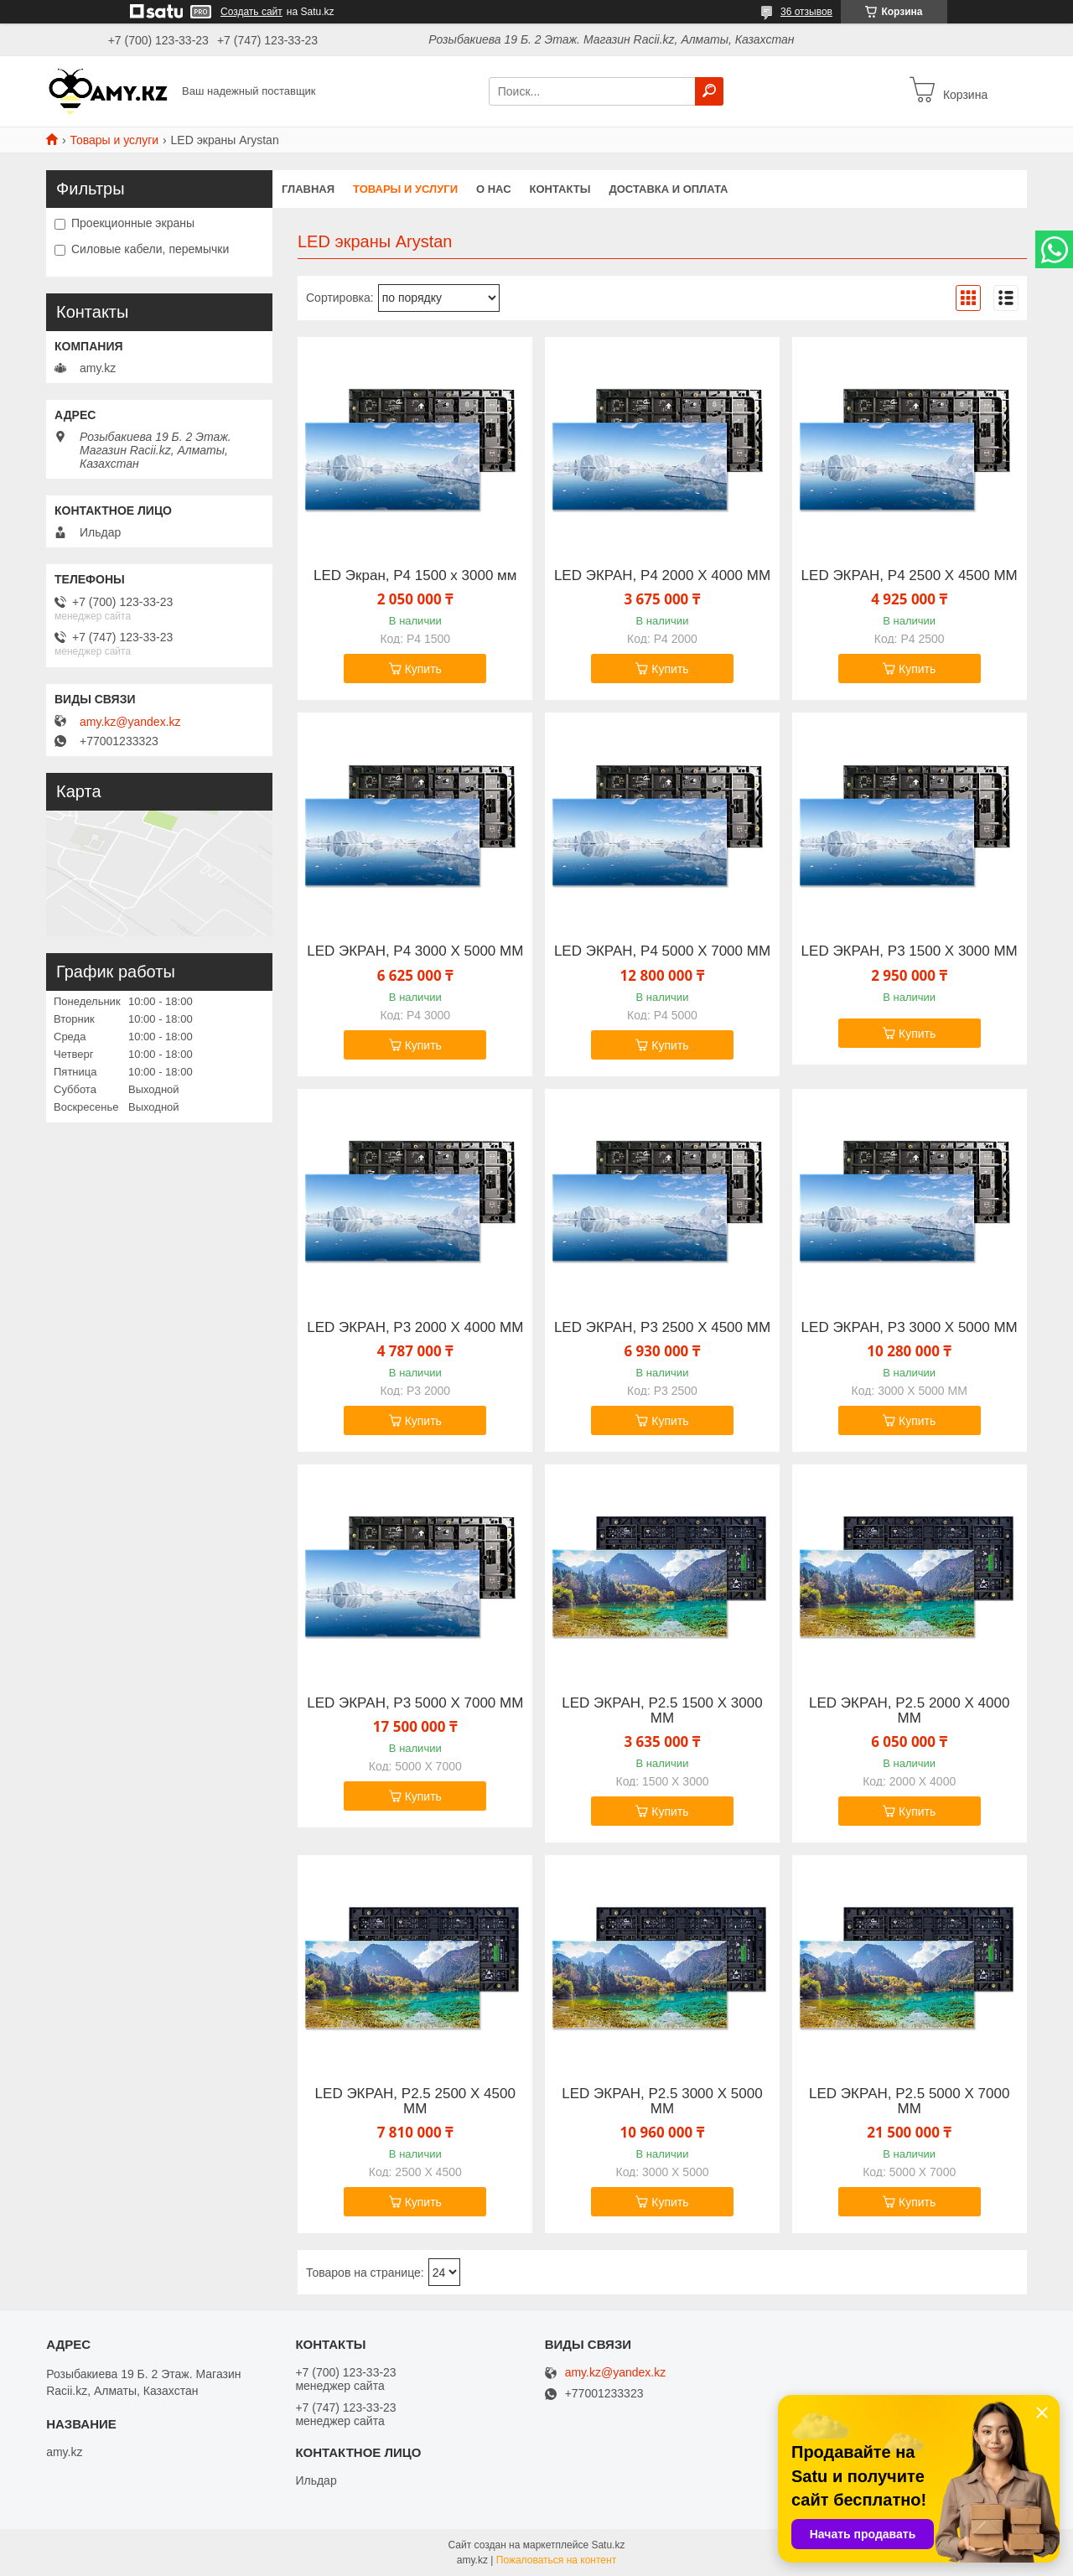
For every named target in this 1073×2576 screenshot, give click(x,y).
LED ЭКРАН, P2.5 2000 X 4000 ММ (909, 1711)
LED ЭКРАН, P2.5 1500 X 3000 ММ (662, 1711)
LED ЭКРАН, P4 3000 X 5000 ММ (415, 951)
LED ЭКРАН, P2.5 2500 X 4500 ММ (415, 2101)
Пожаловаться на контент (556, 2560)
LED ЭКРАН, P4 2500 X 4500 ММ (909, 575)
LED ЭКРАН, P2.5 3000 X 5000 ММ (662, 2101)
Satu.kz (608, 2545)
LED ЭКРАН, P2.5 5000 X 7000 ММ (909, 2101)
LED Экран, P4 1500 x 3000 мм (415, 575)
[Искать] (709, 91)
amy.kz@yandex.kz (130, 721)
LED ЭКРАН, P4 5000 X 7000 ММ (662, 951)
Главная (308, 189)
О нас (493, 189)
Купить (423, 669)
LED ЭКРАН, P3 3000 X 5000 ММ (909, 1327)
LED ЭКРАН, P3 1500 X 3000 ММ (909, 951)
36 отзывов (806, 12)
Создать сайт (251, 12)
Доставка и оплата (668, 189)
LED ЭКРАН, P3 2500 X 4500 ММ (662, 1327)
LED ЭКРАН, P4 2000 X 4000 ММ (662, 575)
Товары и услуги (114, 140)
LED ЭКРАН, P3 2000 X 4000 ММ (415, 1327)
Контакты (560, 189)
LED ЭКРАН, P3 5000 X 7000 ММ (415, 1703)
